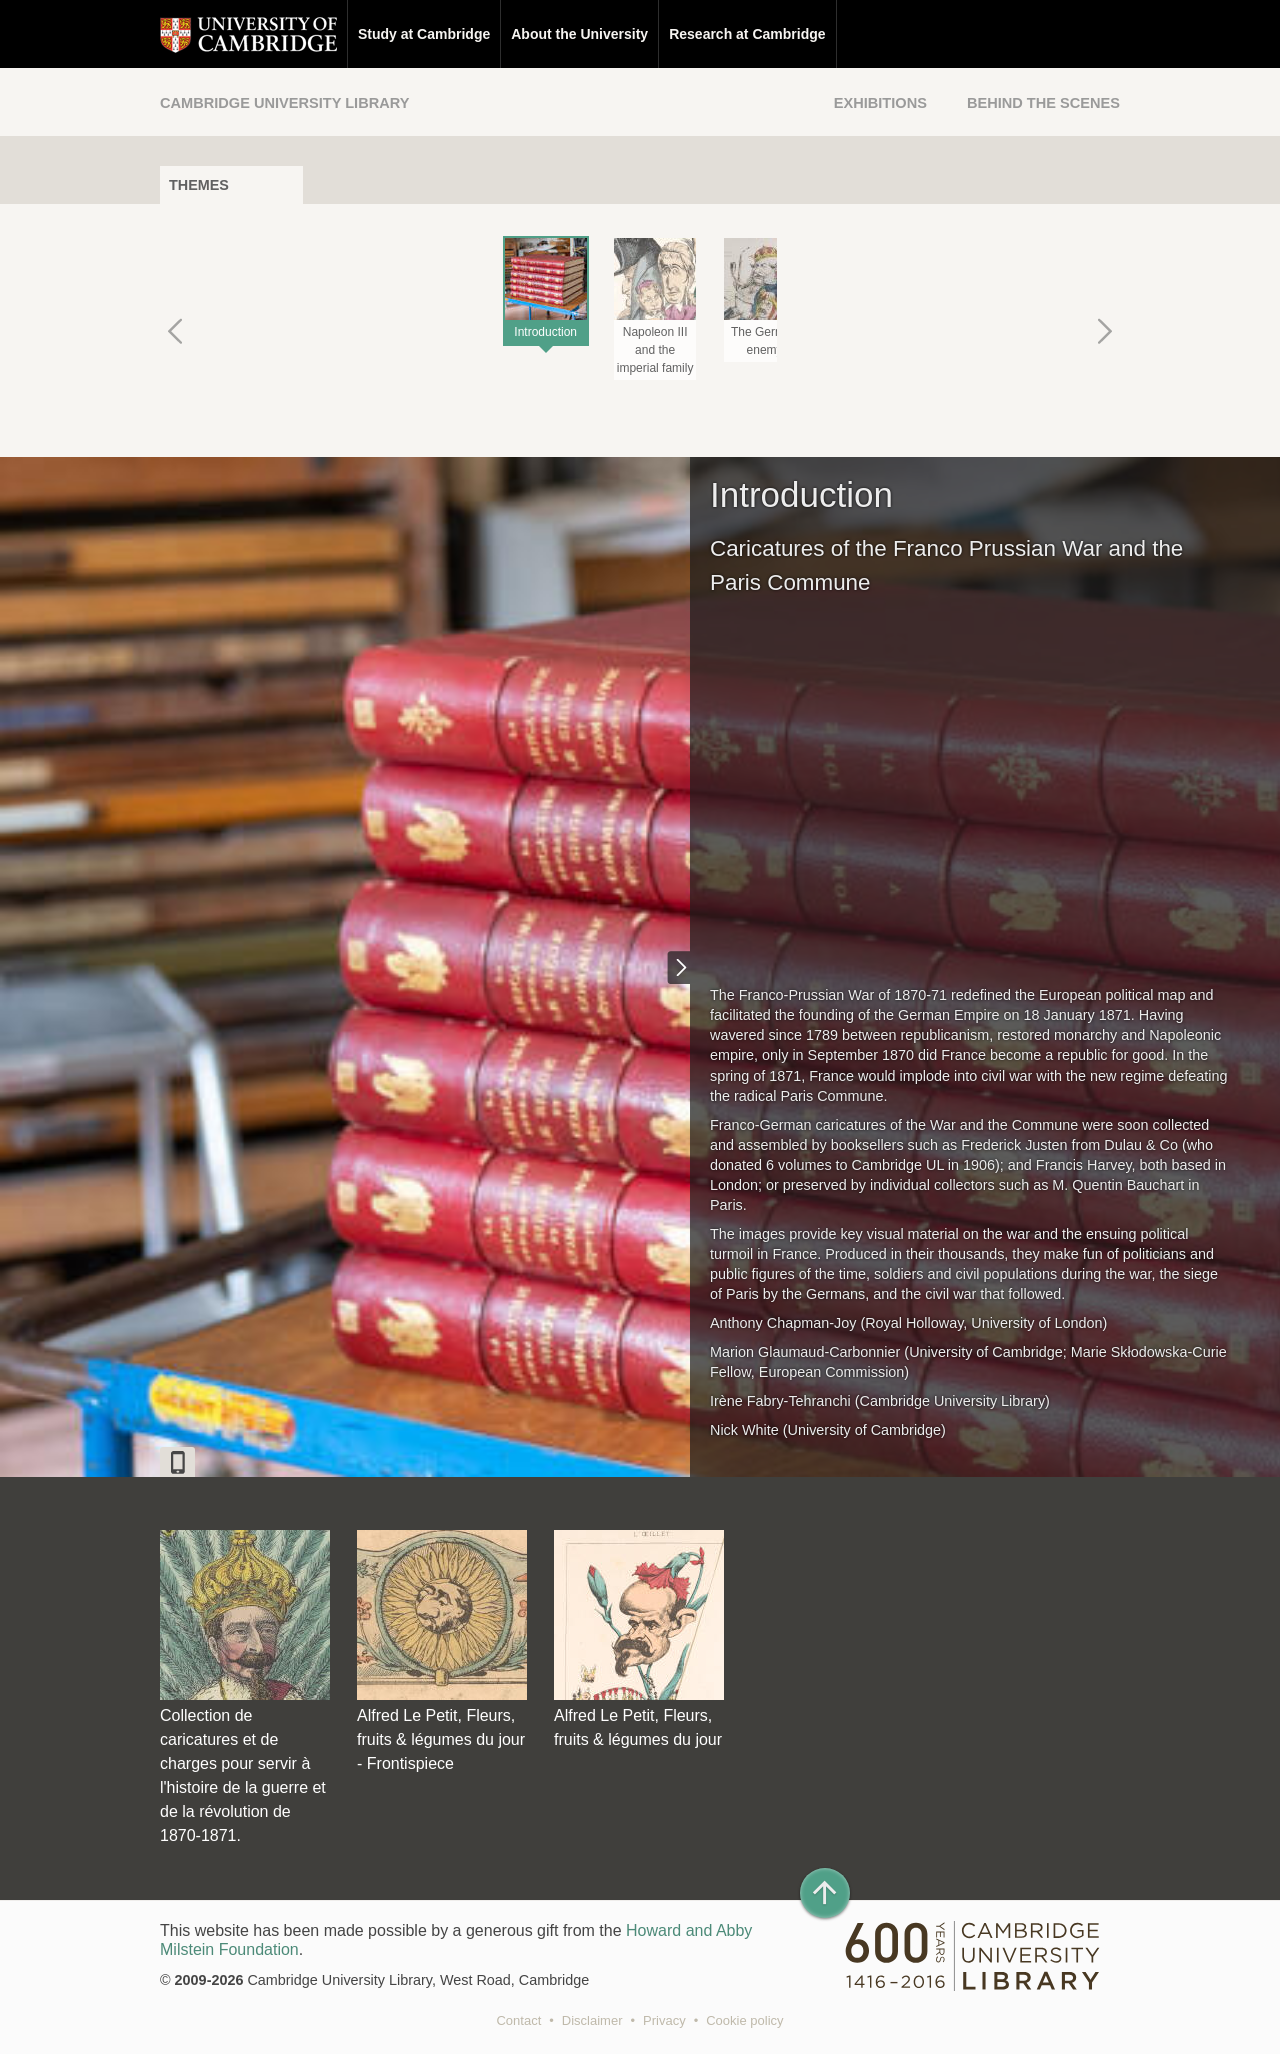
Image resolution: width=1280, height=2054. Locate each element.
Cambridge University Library (284, 103)
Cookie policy (744, 2020)
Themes (199, 185)
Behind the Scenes (1043, 103)
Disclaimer (592, 2020)
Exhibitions (880, 103)
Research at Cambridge (747, 34)
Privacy (664, 2020)
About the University (579, 34)
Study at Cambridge (424, 34)
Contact (518, 2020)
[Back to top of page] (825, 1893)
